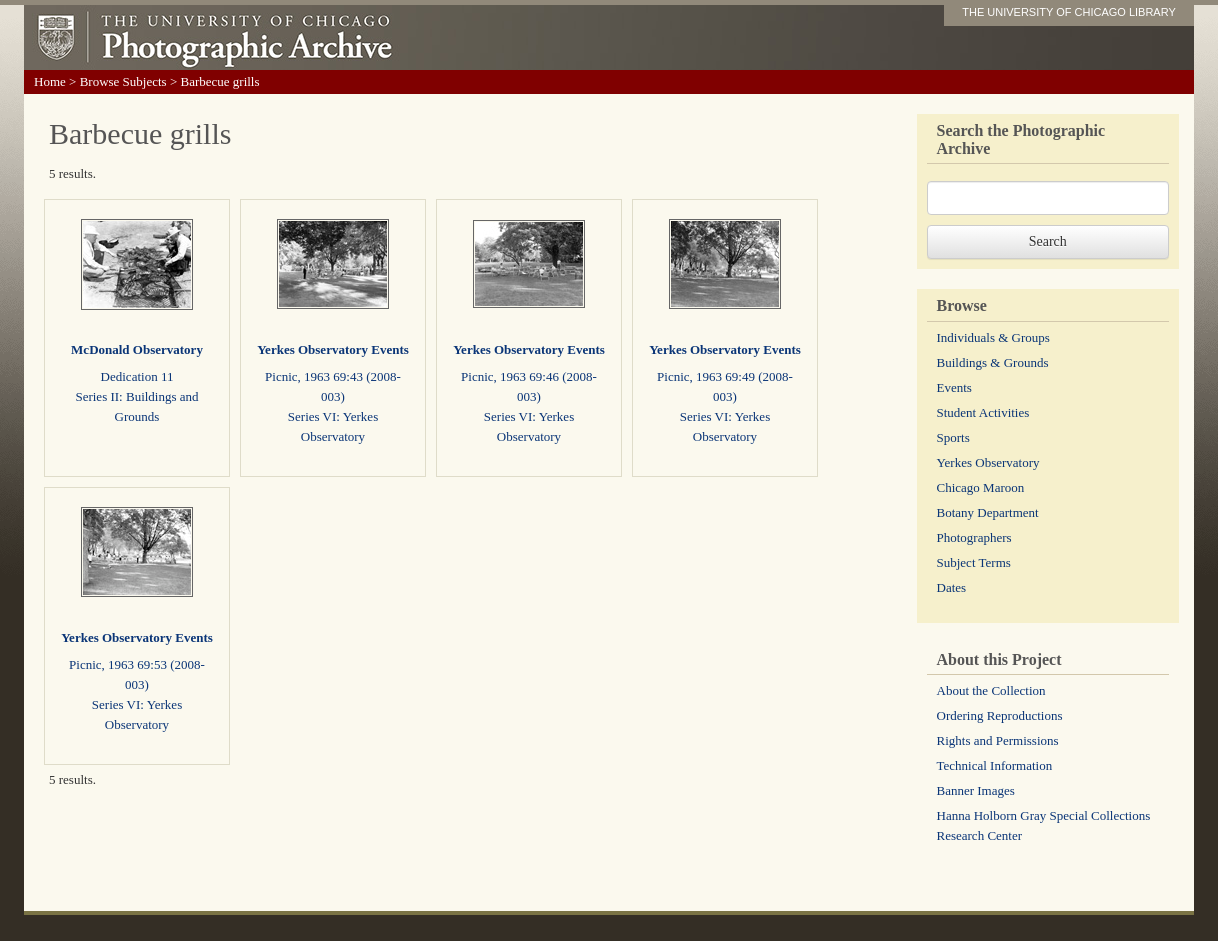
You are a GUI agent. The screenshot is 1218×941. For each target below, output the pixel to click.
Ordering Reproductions (1000, 715)
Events (954, 387)
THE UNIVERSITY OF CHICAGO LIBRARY (1069, 12)
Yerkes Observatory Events (333, 349)
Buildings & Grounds (993, 362)
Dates (952, 587)
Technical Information (995, 765)
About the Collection (991, 690)
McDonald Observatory (137, 349)
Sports (953, 437)
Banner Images (976, 790)
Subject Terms (974, 562)
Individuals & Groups (993, 337)
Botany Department (988, 512)
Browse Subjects (123, 81)
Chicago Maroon (981, 487)
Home (50, 81)
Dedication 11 (137, 376)
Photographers (974, 537)
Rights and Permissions (998, 740)
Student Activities (983, 412)
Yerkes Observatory (988, 462)
